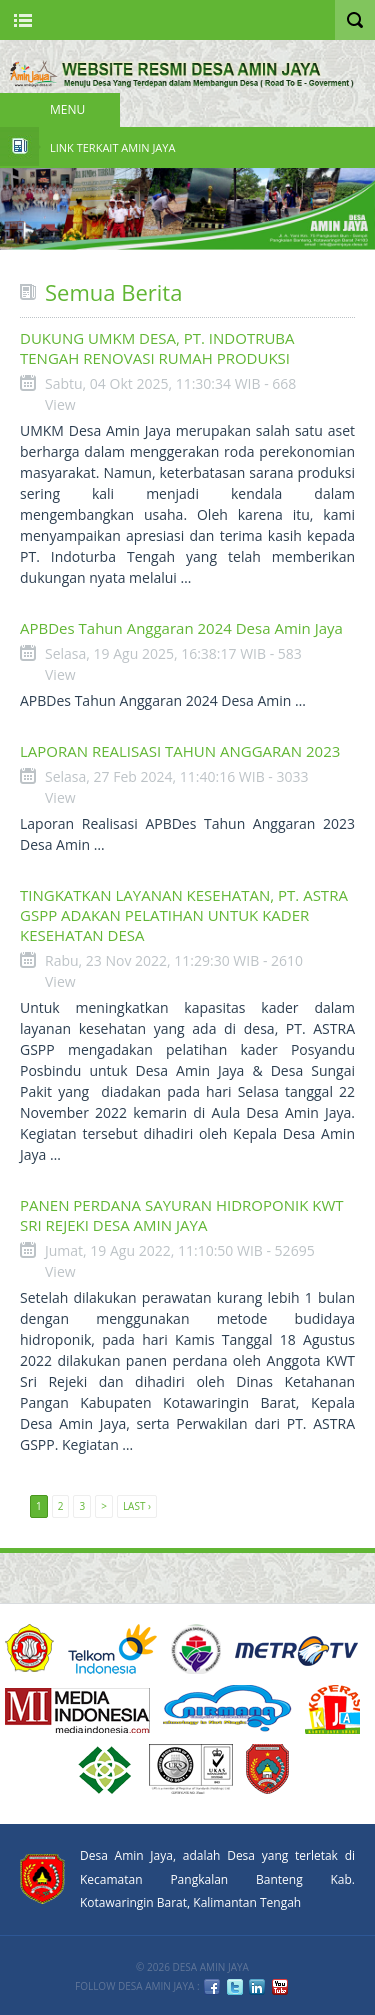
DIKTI (332, 1709)
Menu (67, 109)
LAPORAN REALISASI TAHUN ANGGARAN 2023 (180, 751)
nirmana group (227, 1709)
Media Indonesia (77, 1709)
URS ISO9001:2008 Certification (191, 1769)
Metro (297, 1649)
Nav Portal (22, 20)
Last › (137, 1506)
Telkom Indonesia (112, 1649)
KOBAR (267, 1769)
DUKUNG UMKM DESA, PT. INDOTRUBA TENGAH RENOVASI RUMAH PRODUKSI (157, 348)
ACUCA (30, 1649)
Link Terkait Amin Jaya (112, 147)
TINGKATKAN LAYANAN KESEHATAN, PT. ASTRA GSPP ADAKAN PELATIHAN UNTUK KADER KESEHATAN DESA (184, 915)
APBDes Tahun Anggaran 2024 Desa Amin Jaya (181, 628)
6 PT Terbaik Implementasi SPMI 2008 (105, 1769)
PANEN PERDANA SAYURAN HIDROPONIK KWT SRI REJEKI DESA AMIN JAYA (182, 1215)
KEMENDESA (196, 1649)
